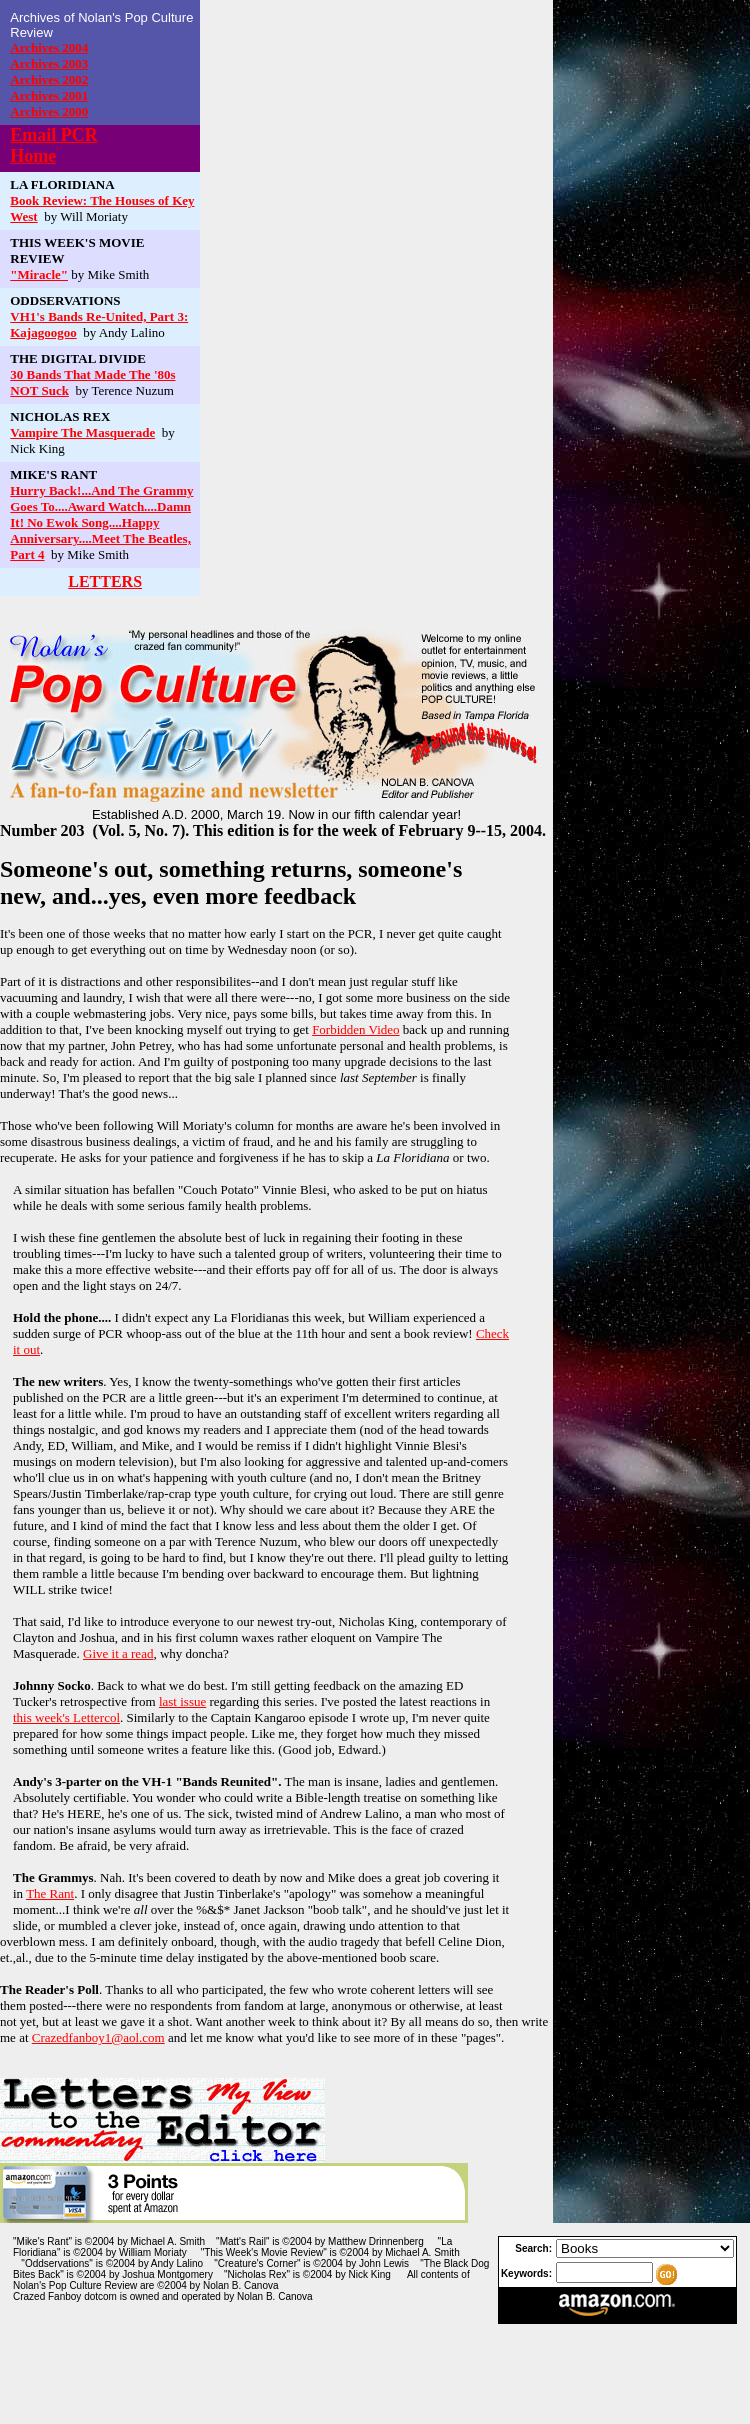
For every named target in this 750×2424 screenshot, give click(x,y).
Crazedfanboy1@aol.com (98, 2037)
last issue (182, 1701)
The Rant (50, 1893)
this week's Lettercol (66, 1717)
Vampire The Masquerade (82, 432)
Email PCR (54, 135)
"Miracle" (39, 274)
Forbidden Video (355, 1029)
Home (33, 156)
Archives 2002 (49, 79)
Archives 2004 (49, 47)
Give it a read (118, 1653)
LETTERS (105, 581)
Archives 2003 (49, 63)
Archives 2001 (49, 95)
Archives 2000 (49, 111)
